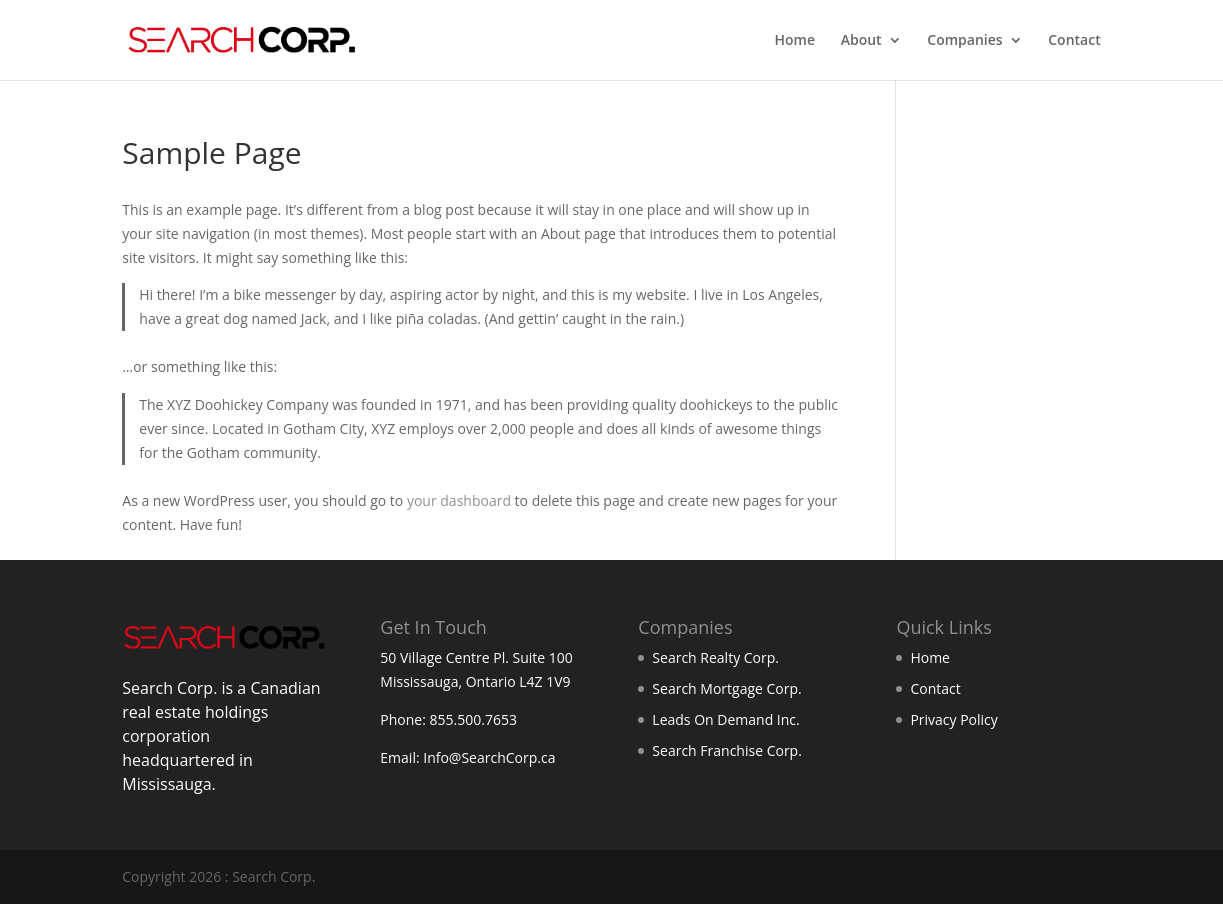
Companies (964, 41)
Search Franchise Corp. (726, 750)
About (861, 41)
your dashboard (459, 500)
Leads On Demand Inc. (725, 719)
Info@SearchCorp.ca (489, 757)
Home (795, 41)
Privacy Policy (953, 719)
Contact (1074, 41)
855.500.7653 (473, 719)
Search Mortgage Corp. (726, 688)
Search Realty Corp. (715, 657)
